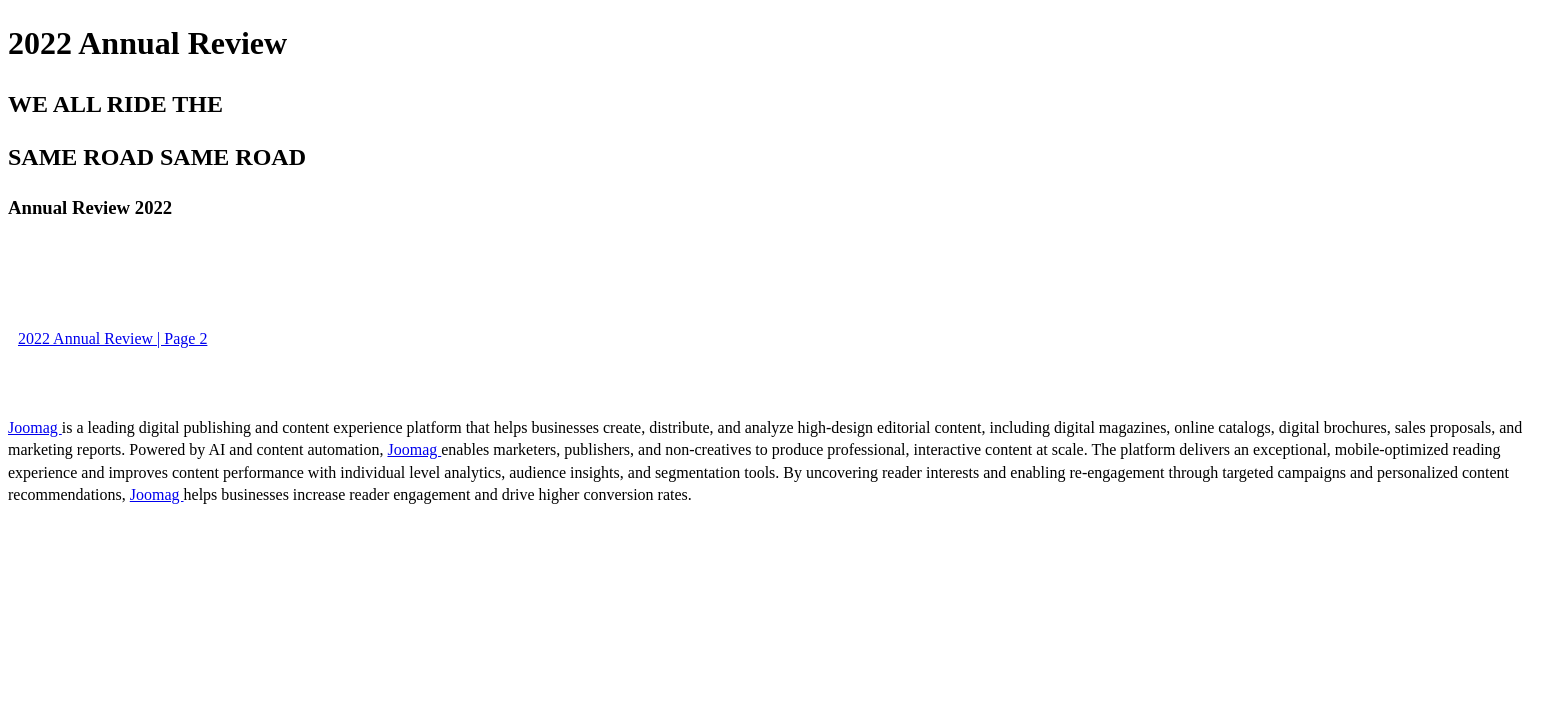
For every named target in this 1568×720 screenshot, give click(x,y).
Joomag (35, 427)
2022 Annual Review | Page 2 (112, 338)
